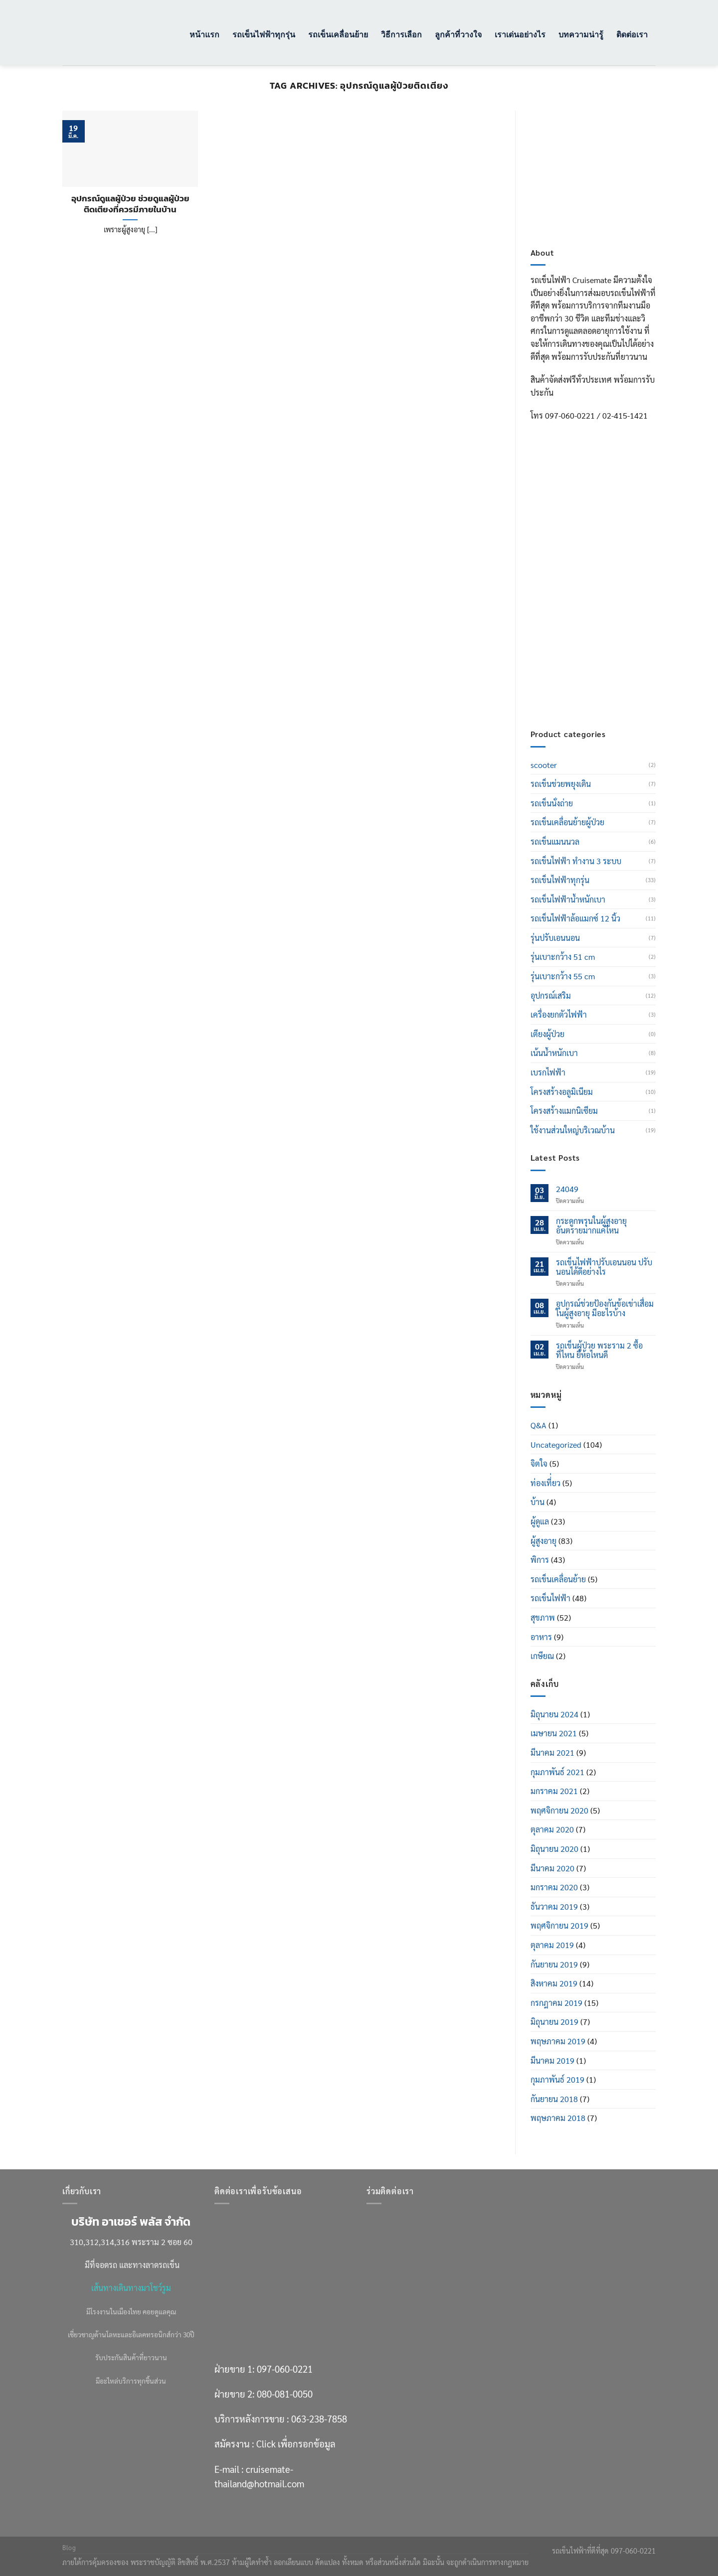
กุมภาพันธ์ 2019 (557, 2079)
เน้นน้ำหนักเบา (554, 1053)
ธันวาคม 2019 (554, 1906)
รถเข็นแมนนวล (555, 841)
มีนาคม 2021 (552, 1752)
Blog (69, 2548)
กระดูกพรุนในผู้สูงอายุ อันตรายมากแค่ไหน (591, 1225)
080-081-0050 (601, 581)
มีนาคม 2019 (552, 2060)
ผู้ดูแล (540, 1521)
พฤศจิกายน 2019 (559, 1925)
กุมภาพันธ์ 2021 (557, 1772)
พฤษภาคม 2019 (558, 2041)
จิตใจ (539, 1463)
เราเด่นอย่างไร (520, 34)
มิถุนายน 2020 (554, 1848)
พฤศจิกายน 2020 (559, 1810)
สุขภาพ (543, 1617)
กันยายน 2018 (554, 2099)
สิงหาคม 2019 (554, 1983)
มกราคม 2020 (554, 1887)
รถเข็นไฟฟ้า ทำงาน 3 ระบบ (576, 861)
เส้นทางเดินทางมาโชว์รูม (131, 2287)
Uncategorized (556, 1444)
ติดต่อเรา (632, 34)
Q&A (538, 1425)
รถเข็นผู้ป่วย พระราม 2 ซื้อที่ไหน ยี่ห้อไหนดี (599, 1350)
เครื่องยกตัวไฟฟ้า (559, 1014)
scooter (544, 764)
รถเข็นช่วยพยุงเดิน (561, 783)
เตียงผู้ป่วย (547, 1034)
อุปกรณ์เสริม (551, 995)
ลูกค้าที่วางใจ (458, 34)
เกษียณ (542, 1656)
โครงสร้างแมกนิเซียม (564, 1110)
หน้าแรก (204, 34)
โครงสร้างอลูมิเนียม (562, 1091)
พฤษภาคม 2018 (558, 2118)
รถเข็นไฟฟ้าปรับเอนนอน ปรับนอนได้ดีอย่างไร (604, 1266)
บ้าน (537, 1502)
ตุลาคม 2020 (552, 1829)
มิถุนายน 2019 (554, 2021)
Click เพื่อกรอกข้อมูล (612, 645)
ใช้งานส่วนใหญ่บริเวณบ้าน (573, 1130)
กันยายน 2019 (554, 1964)
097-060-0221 (601, 556)
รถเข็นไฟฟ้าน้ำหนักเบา (568, 899)
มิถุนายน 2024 (554, 1714)
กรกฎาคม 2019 (556, 2002)
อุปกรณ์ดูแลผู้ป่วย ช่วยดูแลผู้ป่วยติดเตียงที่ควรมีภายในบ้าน (130, 204)
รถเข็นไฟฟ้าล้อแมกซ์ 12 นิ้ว (575, 918)
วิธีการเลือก (401, 34)
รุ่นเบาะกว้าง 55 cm (563, 976)
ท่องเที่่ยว (545, 1483)
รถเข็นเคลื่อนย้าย (338, 34)
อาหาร (541, 1637)
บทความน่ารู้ (580, 34)
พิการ (540, 1559)
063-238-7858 (319, 2418)
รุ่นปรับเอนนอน (555, 937)
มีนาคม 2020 (552, 1868)
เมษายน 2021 (554, 1733)
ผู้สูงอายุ (543, 1540)
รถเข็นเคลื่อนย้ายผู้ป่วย (567, 822)
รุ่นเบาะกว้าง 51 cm (563, 956)
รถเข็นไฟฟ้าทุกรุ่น (263, 34)
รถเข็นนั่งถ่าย (552, 803)
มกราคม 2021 (554, 1791)
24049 (567, 1189)
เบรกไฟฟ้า (548, 1072)
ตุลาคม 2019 (552, 1945)
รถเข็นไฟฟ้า (550, 1598)
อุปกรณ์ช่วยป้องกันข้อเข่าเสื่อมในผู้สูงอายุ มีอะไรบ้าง (605, 1308)
